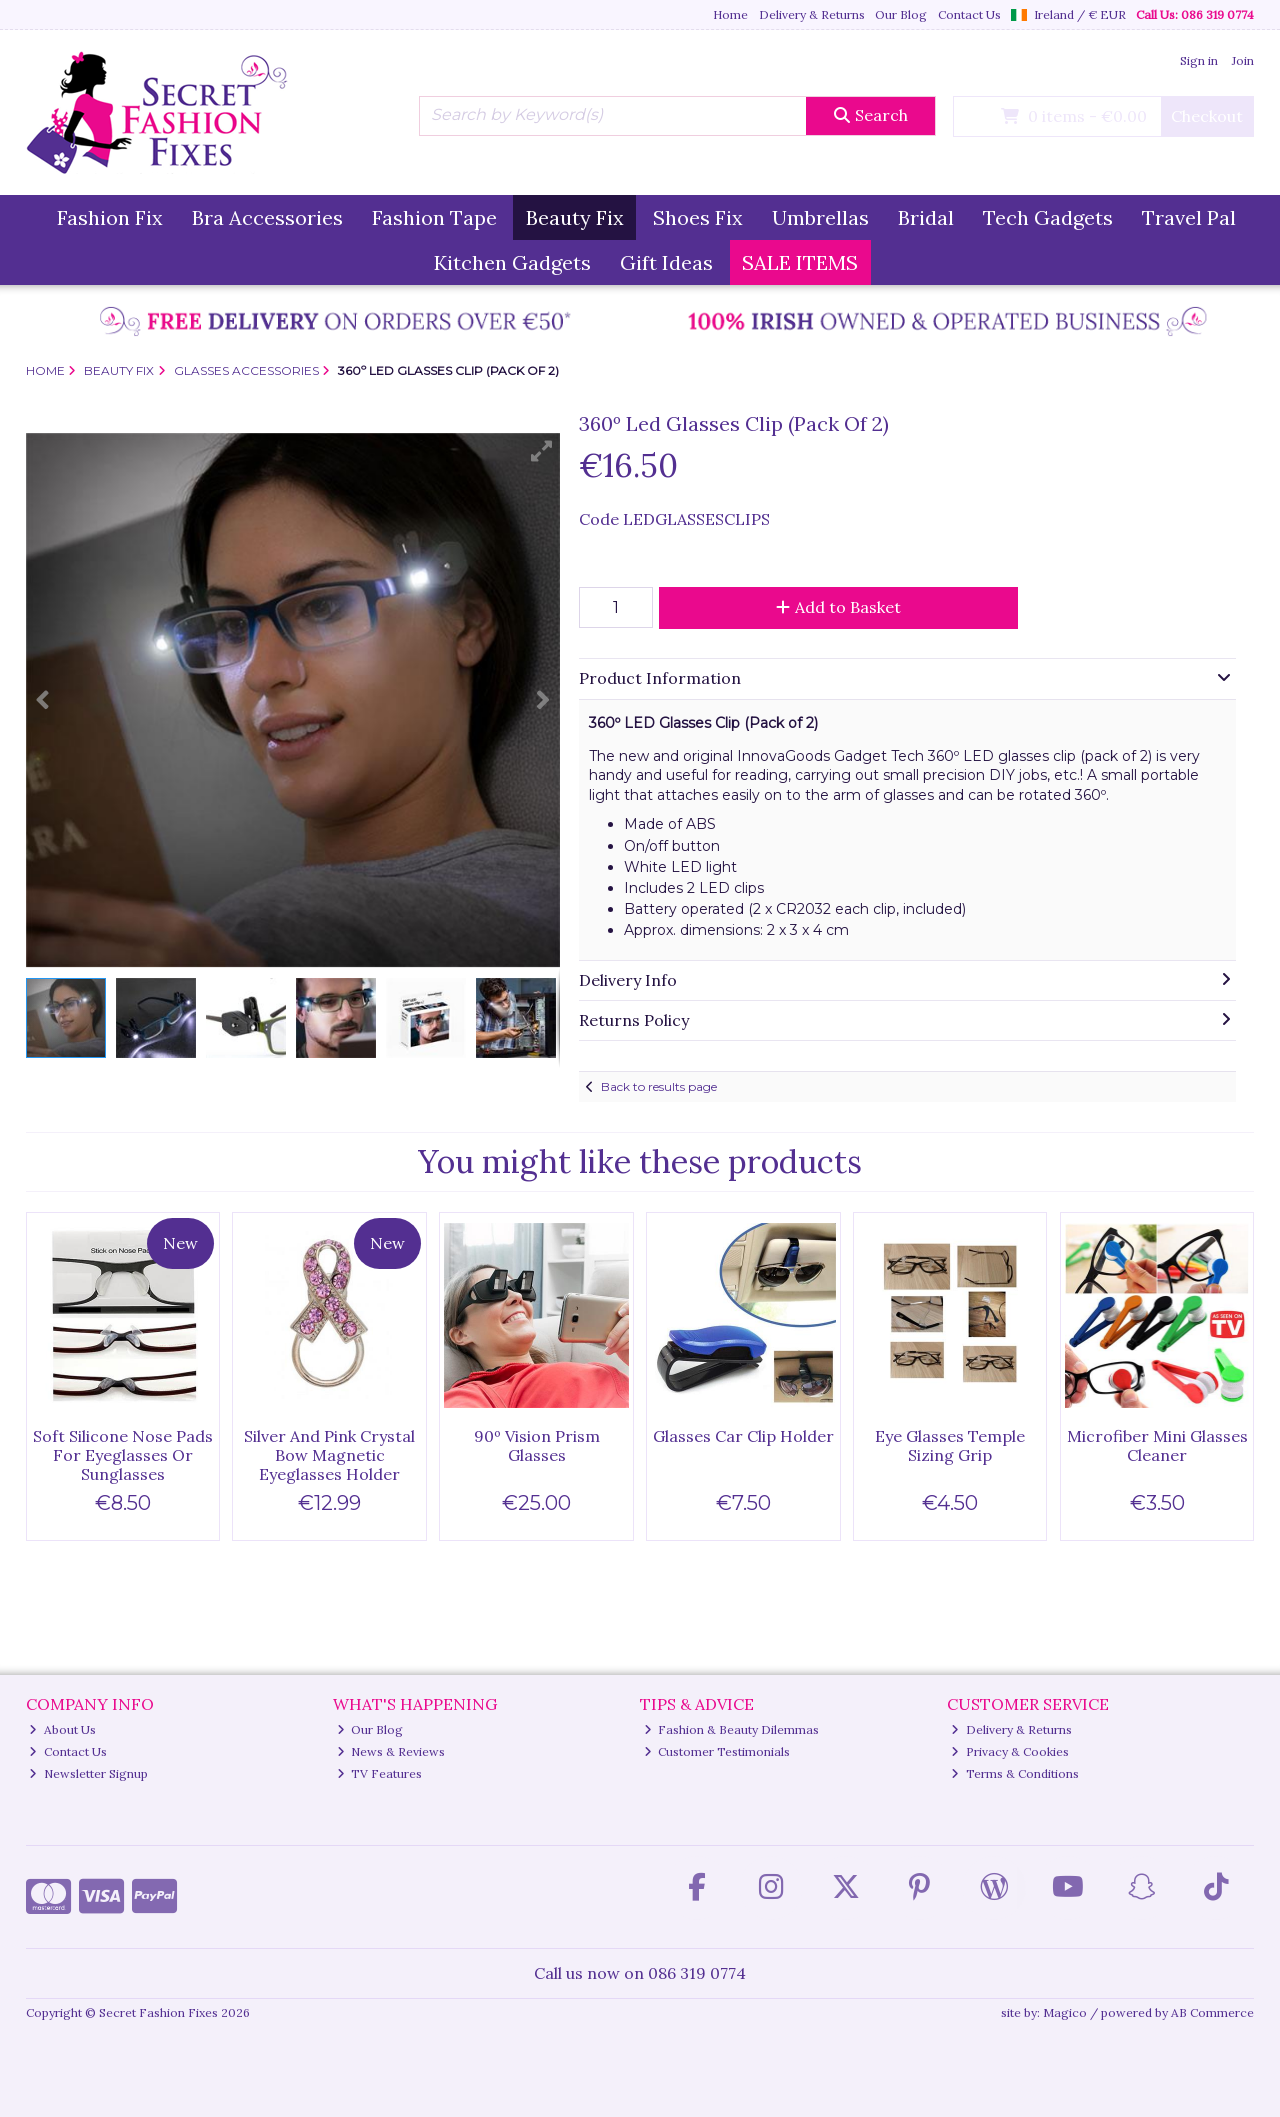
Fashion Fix (110, 217)
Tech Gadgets (1048, 217)
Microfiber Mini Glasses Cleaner (1157, 1445)
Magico (1065, 2012)
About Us (62, 1729)
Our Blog (901, 14)
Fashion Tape (434, 217)
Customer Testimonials (717, 1751)
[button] (542, 451)
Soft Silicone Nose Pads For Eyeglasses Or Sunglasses (123, 1455)
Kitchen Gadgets (512, 262)
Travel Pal (1189, 217)
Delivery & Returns (812, 14)
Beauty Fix (575, 217)
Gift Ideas (666, 262)
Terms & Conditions (1015, 1773)
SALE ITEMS (800, 262)
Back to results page (659, 1086)
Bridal (926, 217)
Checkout (1207, 116)
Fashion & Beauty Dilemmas (732, 1729)
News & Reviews (391, 1751)
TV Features (380, 1773)
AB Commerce (1212, 2012)
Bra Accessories (267, 217)
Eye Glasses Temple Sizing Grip (950, 1445)
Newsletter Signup (88, 1773)
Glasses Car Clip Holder (743, 1436)
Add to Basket (838, 607)
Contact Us (969, 14)
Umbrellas (820, 217)
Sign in (1199, 60)
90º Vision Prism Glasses (537, 1445)
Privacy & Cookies (1010, 1751)
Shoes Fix (698, 217)
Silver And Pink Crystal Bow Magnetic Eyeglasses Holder (329, 1455)
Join (1243, 60)
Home (730, 14)
